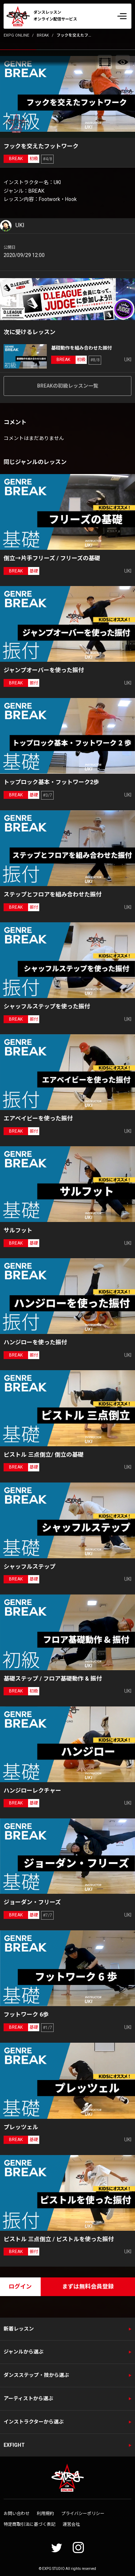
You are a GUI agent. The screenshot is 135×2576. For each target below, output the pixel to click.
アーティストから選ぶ (28, 2398)
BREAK (43, 35)
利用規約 (45, 2513)
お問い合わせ (17, 2513)
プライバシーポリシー (82, 2513)
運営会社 (71, 2524)
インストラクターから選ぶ (34, 2422)
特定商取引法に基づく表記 (29, 2524)
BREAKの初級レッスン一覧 (67, 386)
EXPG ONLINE (16, 35)
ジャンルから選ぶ (24, 2352)
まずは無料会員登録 (88, 2286)
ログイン (20, 2286)
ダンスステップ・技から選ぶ (36, 2375)
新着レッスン (19, 2329)
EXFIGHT (14, 2445)
